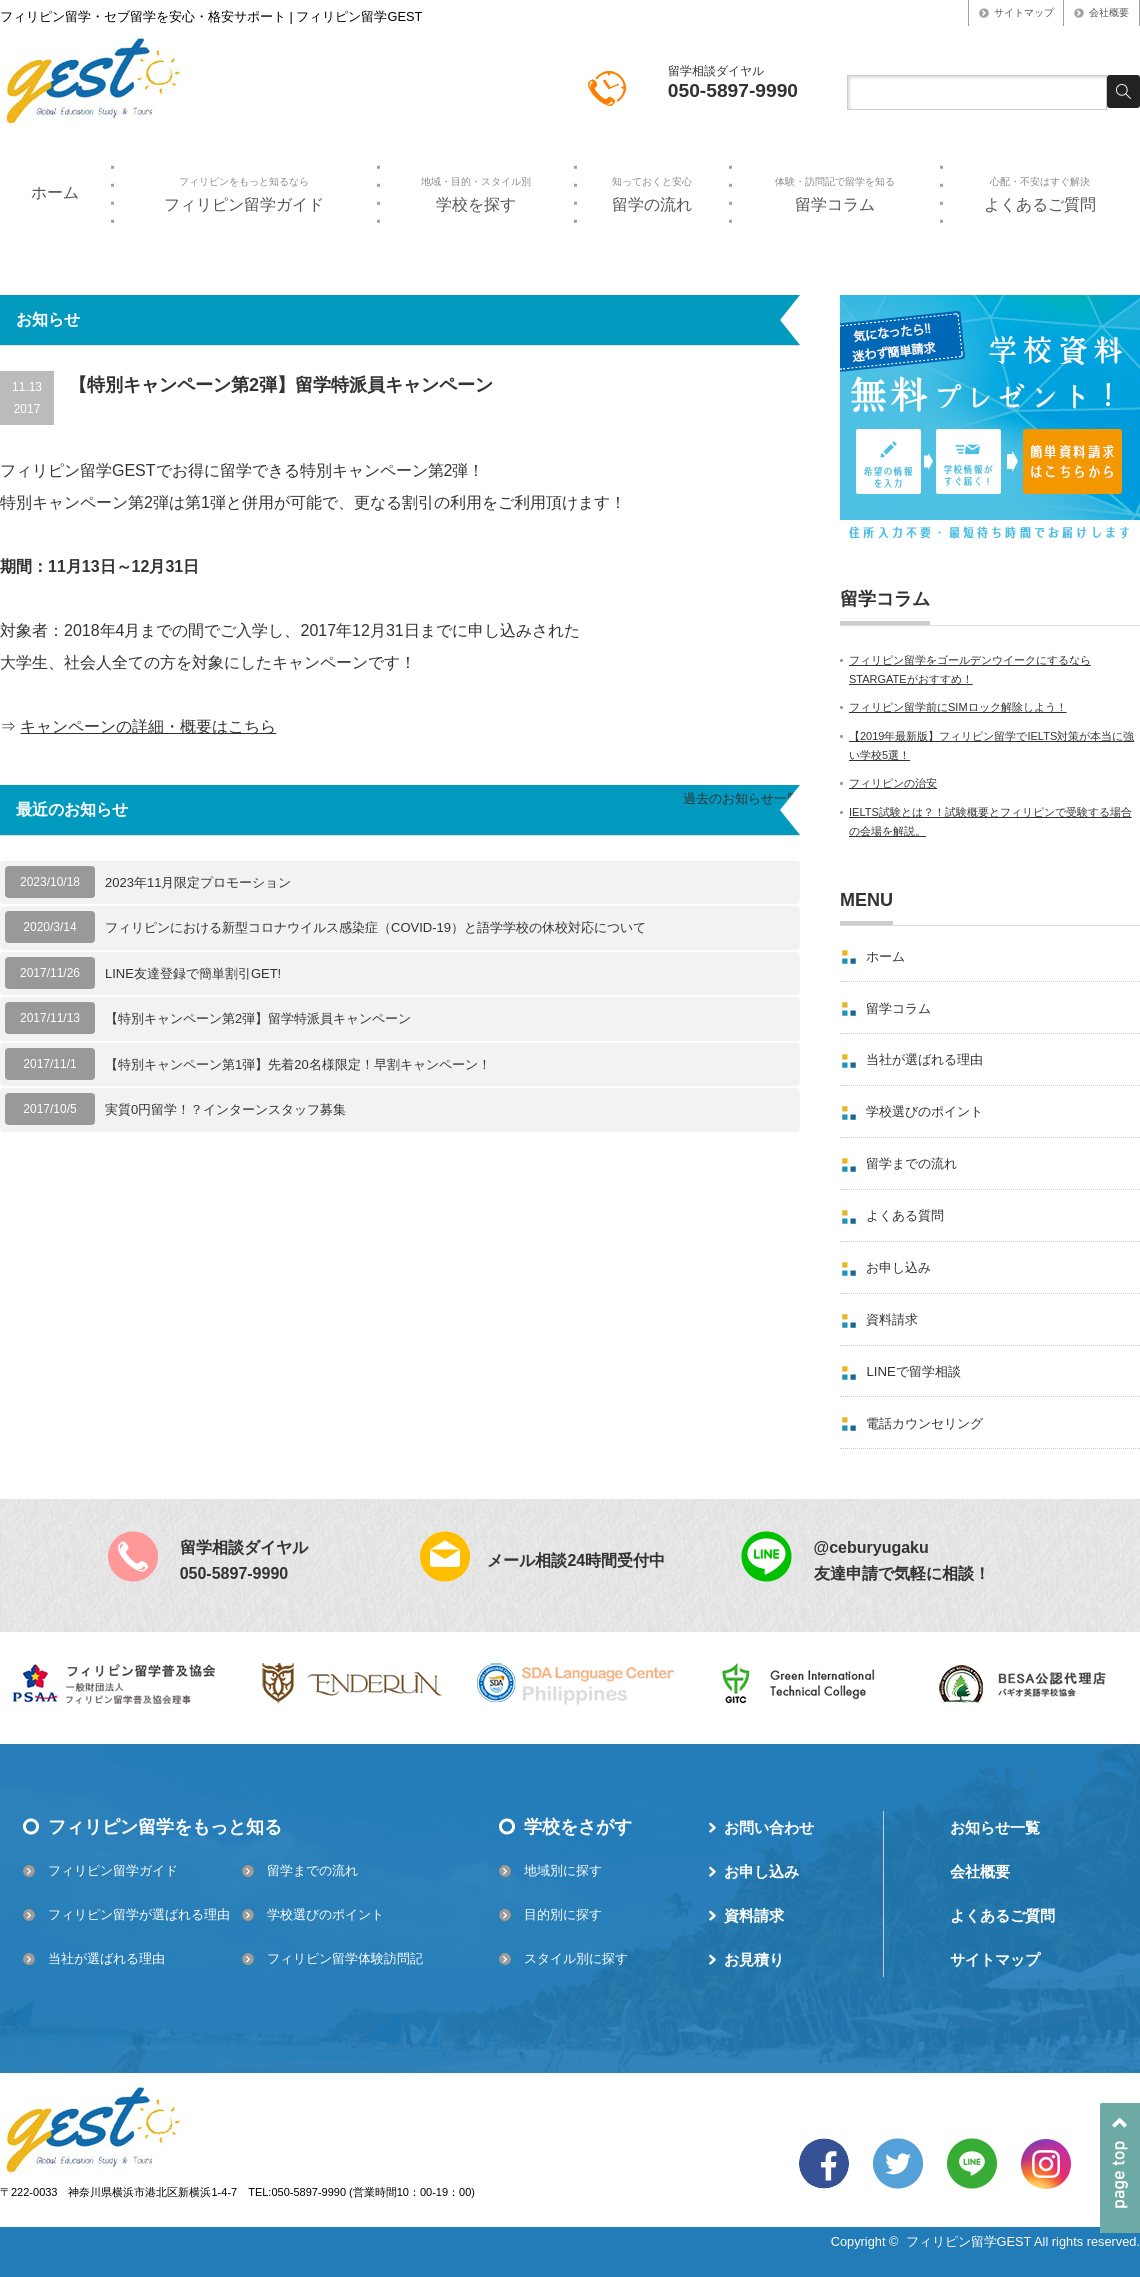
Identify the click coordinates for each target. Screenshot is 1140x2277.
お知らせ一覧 (995, 1827)
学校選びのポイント (924, 1111)
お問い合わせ (769, 1827)
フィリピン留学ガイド (244, 194)
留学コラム (834, 194)
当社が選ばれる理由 (924, 1059)
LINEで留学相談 (913, 1371)
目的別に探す (563, 1914)
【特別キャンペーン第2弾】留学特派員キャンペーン (258, 1018)
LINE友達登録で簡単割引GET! (193, 973)
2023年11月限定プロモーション (198, 882)
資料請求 (892, 1319)
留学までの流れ (911, 1163)
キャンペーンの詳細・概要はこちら (148, 726)
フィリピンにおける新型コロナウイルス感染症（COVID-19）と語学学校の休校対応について (375, 927)
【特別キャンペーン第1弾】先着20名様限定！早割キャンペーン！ (298, 1064)
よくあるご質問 (1040, 194)
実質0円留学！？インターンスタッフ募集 (225, 1109)
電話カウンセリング (924, 1423)
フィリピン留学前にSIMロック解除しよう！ (958, 707)
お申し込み (898, 1267)
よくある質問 (905, 1215)
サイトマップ (1024, 12)
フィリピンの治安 (893, 783)
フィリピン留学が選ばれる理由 (139, 1914)
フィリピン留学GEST (969, 2241)
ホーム (55, 192)
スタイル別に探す (576, 1958)
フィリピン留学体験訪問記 (345, 1958)
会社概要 (1109, 12)
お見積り (754, 1959)
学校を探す (475, 194)
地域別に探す (563, 1870)
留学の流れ (651, 194)
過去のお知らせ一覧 (741, 798)
